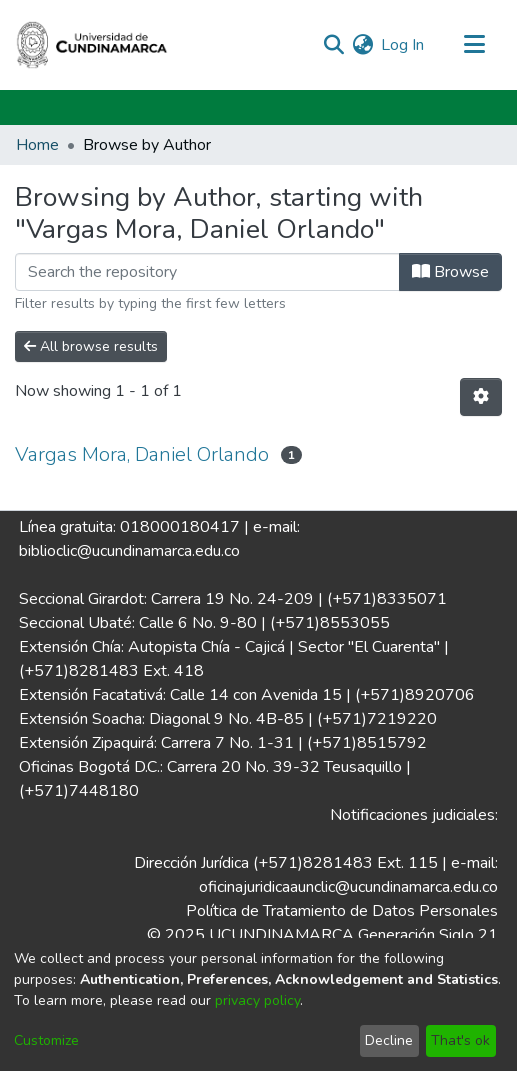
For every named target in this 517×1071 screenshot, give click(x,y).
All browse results (91, 346)
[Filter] (207, 272)
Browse (450, 272)
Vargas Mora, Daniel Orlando (142, 454)
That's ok (460, 1040)
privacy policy (257, 1000)
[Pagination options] (481, 397)
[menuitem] (362, 45)
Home (37, 145)
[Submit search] (333, 45)
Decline (389, 1040)
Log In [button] (403, 45)
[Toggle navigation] (474, 45)
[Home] (92, 45)
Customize (46, 1040)
